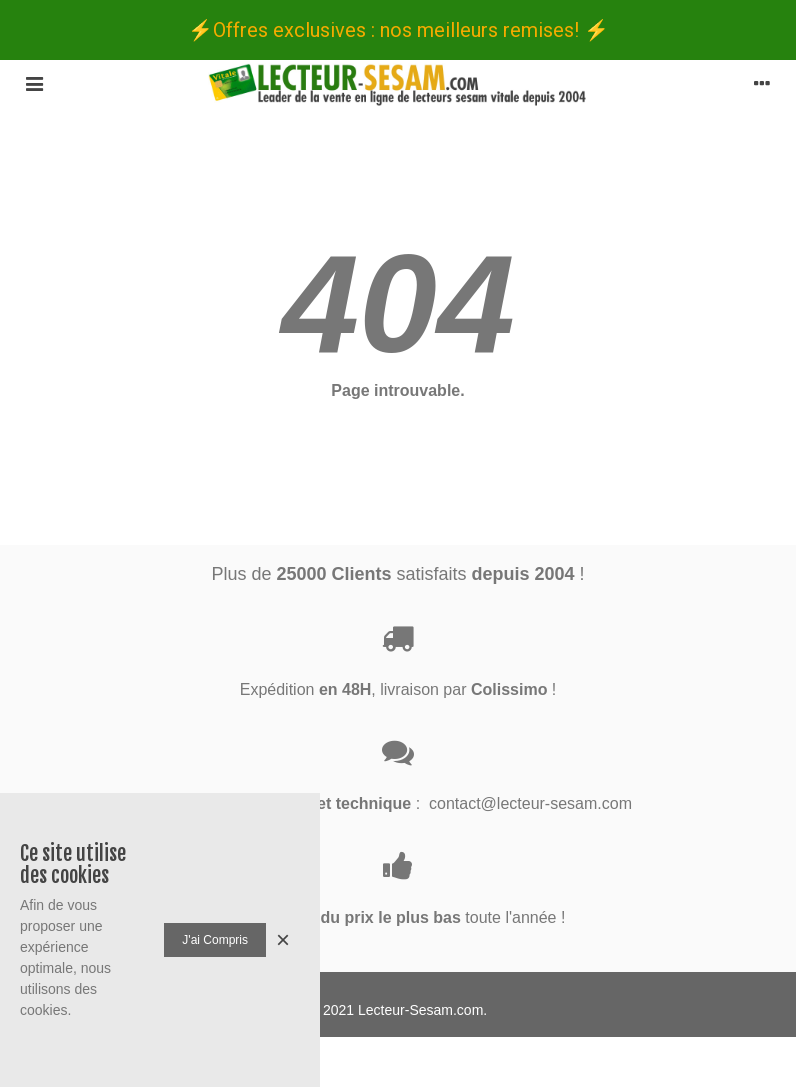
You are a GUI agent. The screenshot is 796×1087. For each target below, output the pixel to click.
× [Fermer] (283, 939)
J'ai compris (215, 940)
